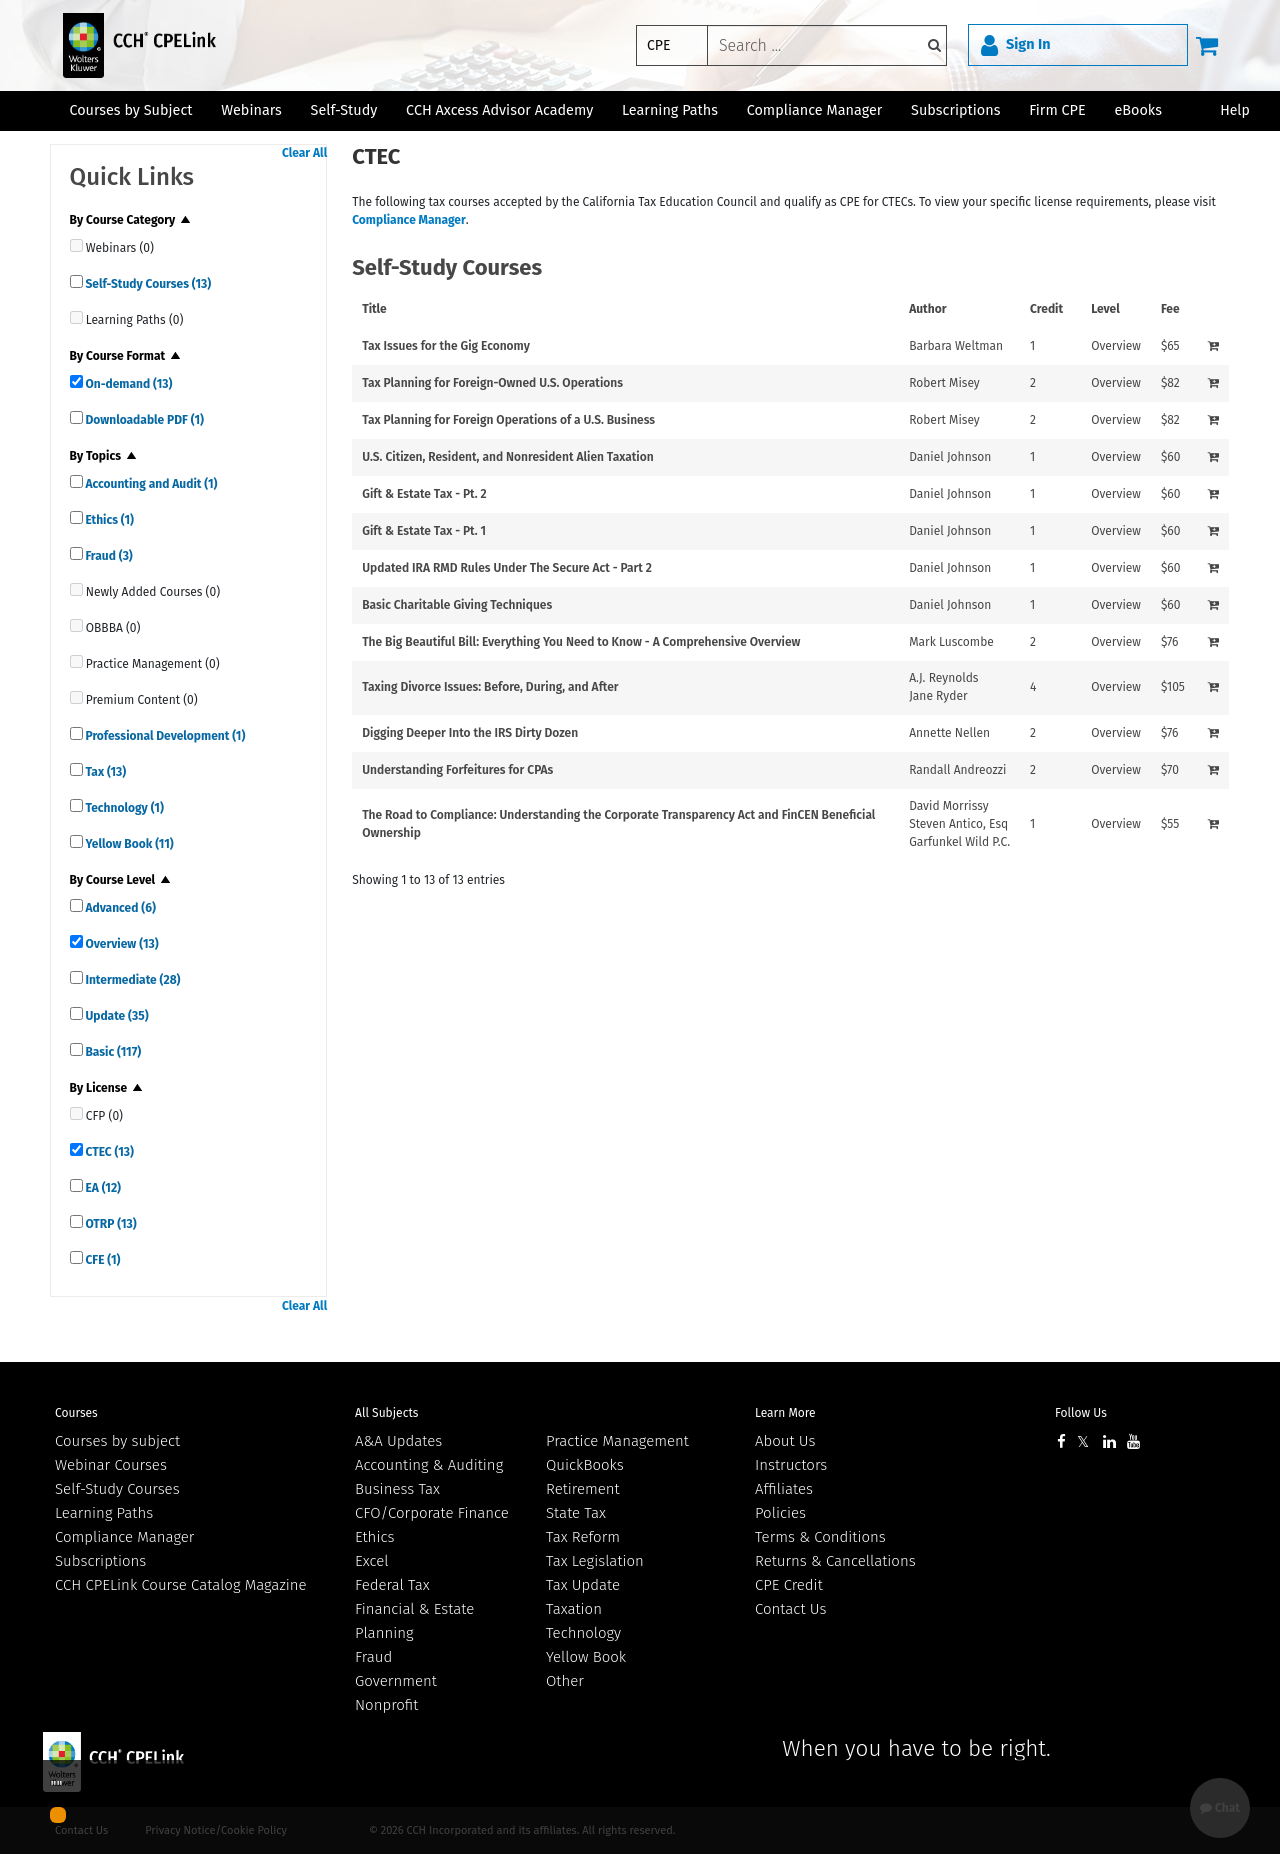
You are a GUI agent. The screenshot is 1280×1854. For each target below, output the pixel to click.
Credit (1046, 309)
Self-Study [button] (344, 110)
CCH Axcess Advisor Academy (499, 110)
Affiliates (784, 1489)
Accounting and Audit (150, 484)
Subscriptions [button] (955, 110)
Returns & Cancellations (835, 1561)
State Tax (576, 1513)
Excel (372, 1561)
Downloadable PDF (143, 420)
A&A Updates (398, 1441)
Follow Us (1081, 1413)
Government (396, 1681)
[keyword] (827, 45)
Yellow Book (128, 844)
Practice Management (617, 1441)
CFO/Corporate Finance (432, 1513)
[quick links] (76, 245)
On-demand (128, 384)
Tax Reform (583, 1537)
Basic (112, 1052)
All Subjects (386, 1413)
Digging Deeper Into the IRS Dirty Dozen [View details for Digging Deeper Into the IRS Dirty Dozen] (470, 733)
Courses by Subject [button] (130, 110)
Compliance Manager (409, 220)
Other (565, 1681)
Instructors (791, 1465)
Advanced (119, 908)
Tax (105, 772)
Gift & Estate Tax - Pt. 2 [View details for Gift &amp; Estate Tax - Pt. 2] (424, 494)
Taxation (574, 1609)
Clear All (304, 153)
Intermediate (132, 980)
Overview (121, 944)
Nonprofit (386, 1705)
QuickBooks (585, 1465)
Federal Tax (392, 1585)
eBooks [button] (1137, 110)
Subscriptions (100, 1561)
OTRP (110, 1224)
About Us (785, 1441)
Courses (76, 1413)
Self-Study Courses (147, 284)
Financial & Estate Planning (414, 1621)
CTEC (108, 1152)
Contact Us (790, 1609)
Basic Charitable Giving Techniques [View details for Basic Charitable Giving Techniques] (457, 605)
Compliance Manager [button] (815, 110)
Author (927, 309)
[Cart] (1207, 45)
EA (102, 1188)
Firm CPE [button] (1057, 110)
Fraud (108, 556)
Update (116, 1016)
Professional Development (164, 736)
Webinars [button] (251, 110)
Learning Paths (670, 110)
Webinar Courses (111, 1465)
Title (374, 309)
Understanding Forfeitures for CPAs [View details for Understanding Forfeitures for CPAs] (457, 770)
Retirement (583, 1489)
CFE (102, 1260)
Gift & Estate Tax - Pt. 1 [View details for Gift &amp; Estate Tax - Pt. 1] (424, 531)
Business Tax (397, 1489)
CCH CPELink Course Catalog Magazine (181, 1585)
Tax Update (583, 1585)
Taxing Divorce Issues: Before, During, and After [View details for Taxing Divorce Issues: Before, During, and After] (490, 687)
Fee (1170, 309)
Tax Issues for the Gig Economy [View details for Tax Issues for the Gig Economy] (446, 346)
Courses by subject (117, 1441)
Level (1105, 309)
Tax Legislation (595, 1561)
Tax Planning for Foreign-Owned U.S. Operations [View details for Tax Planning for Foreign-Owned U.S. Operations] (492, 383)
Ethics (108, 520)
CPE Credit (789, 1585)
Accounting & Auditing (429, 1465)
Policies (780, 1513)
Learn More (785, 1413)
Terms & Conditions (820, 1537)
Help (1235, 110)
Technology (123, 808)
